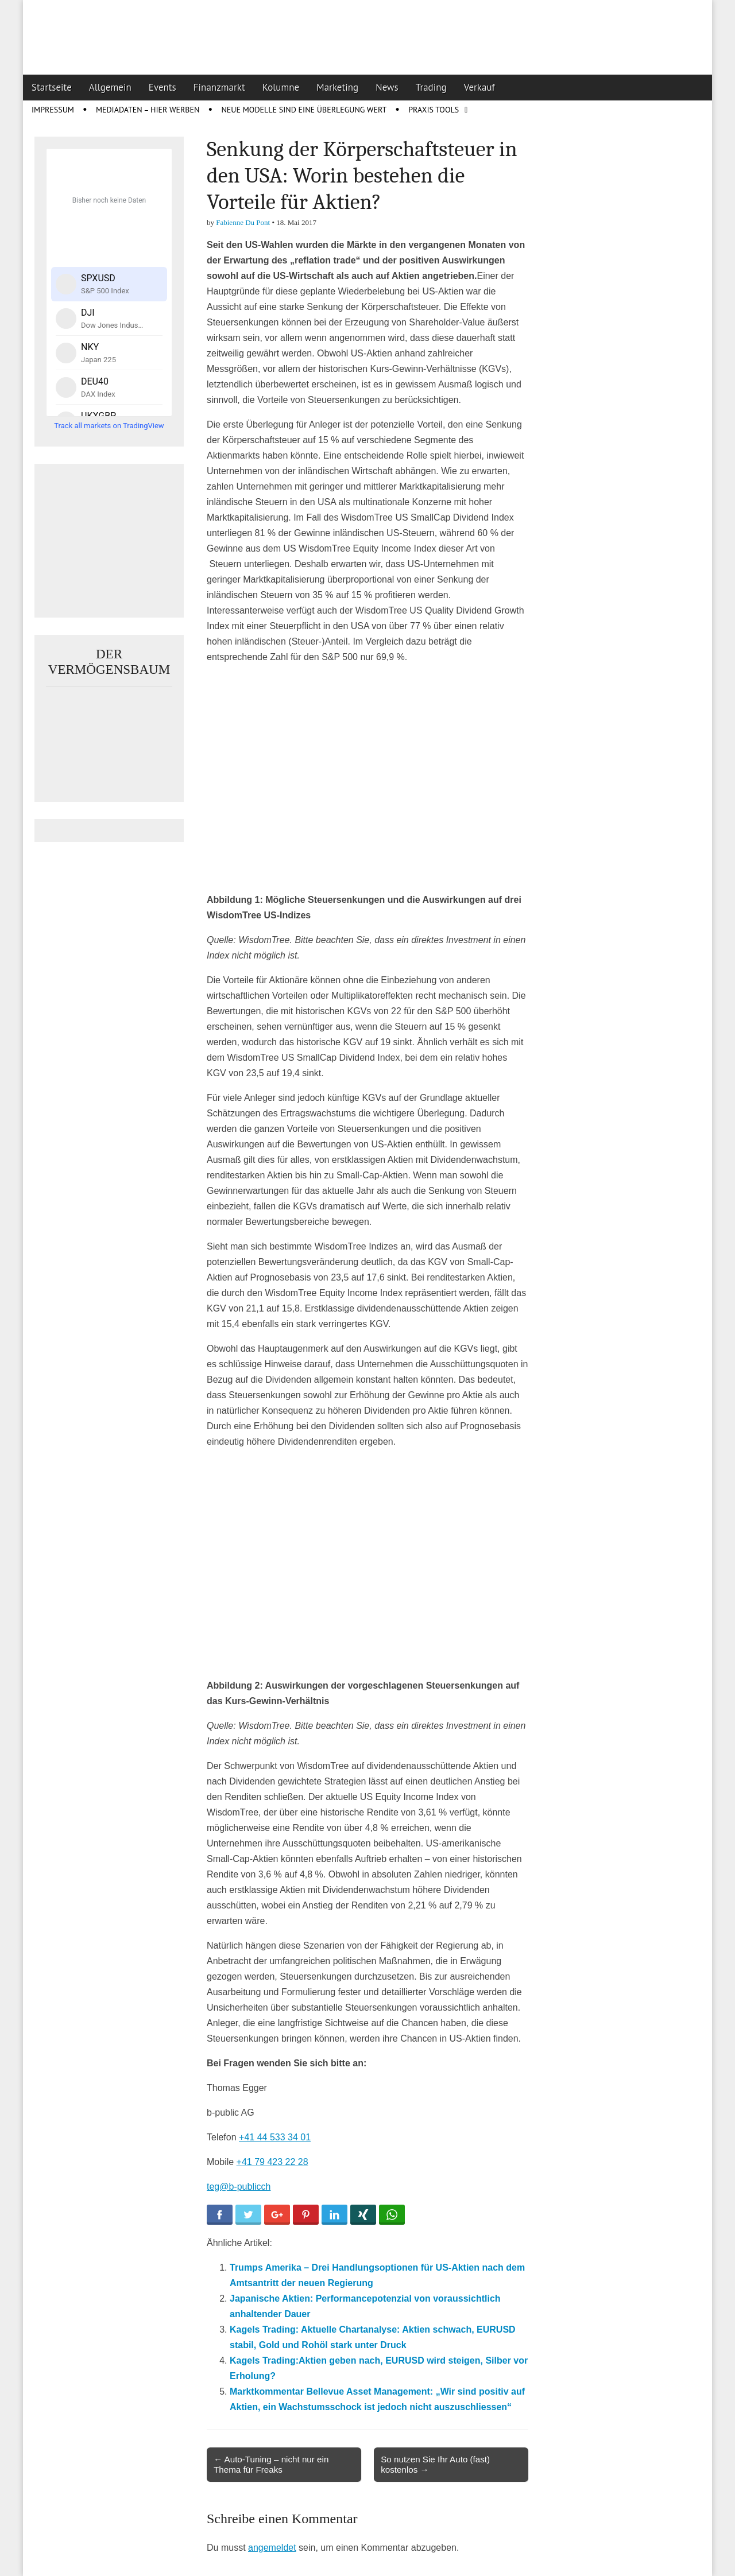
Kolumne (281, 87)
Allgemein (110, 87)
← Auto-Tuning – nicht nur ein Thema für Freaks (271, 2464)
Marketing (337, 87)
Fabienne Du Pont (243, 222)
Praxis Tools (433, 109)
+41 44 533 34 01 (275, 2137)
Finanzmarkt (219, 87)
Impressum (53, 109)
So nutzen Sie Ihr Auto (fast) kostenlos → (435, 2464)
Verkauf (479, 87)
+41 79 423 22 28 (272, 2162)
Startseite (52, 87)
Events (162, 87)
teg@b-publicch (238, 2186)
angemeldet (272, 2547)
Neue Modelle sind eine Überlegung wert (303, 109)
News (387, 87)
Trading (431, 87)
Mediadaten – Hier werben (148, 109)
